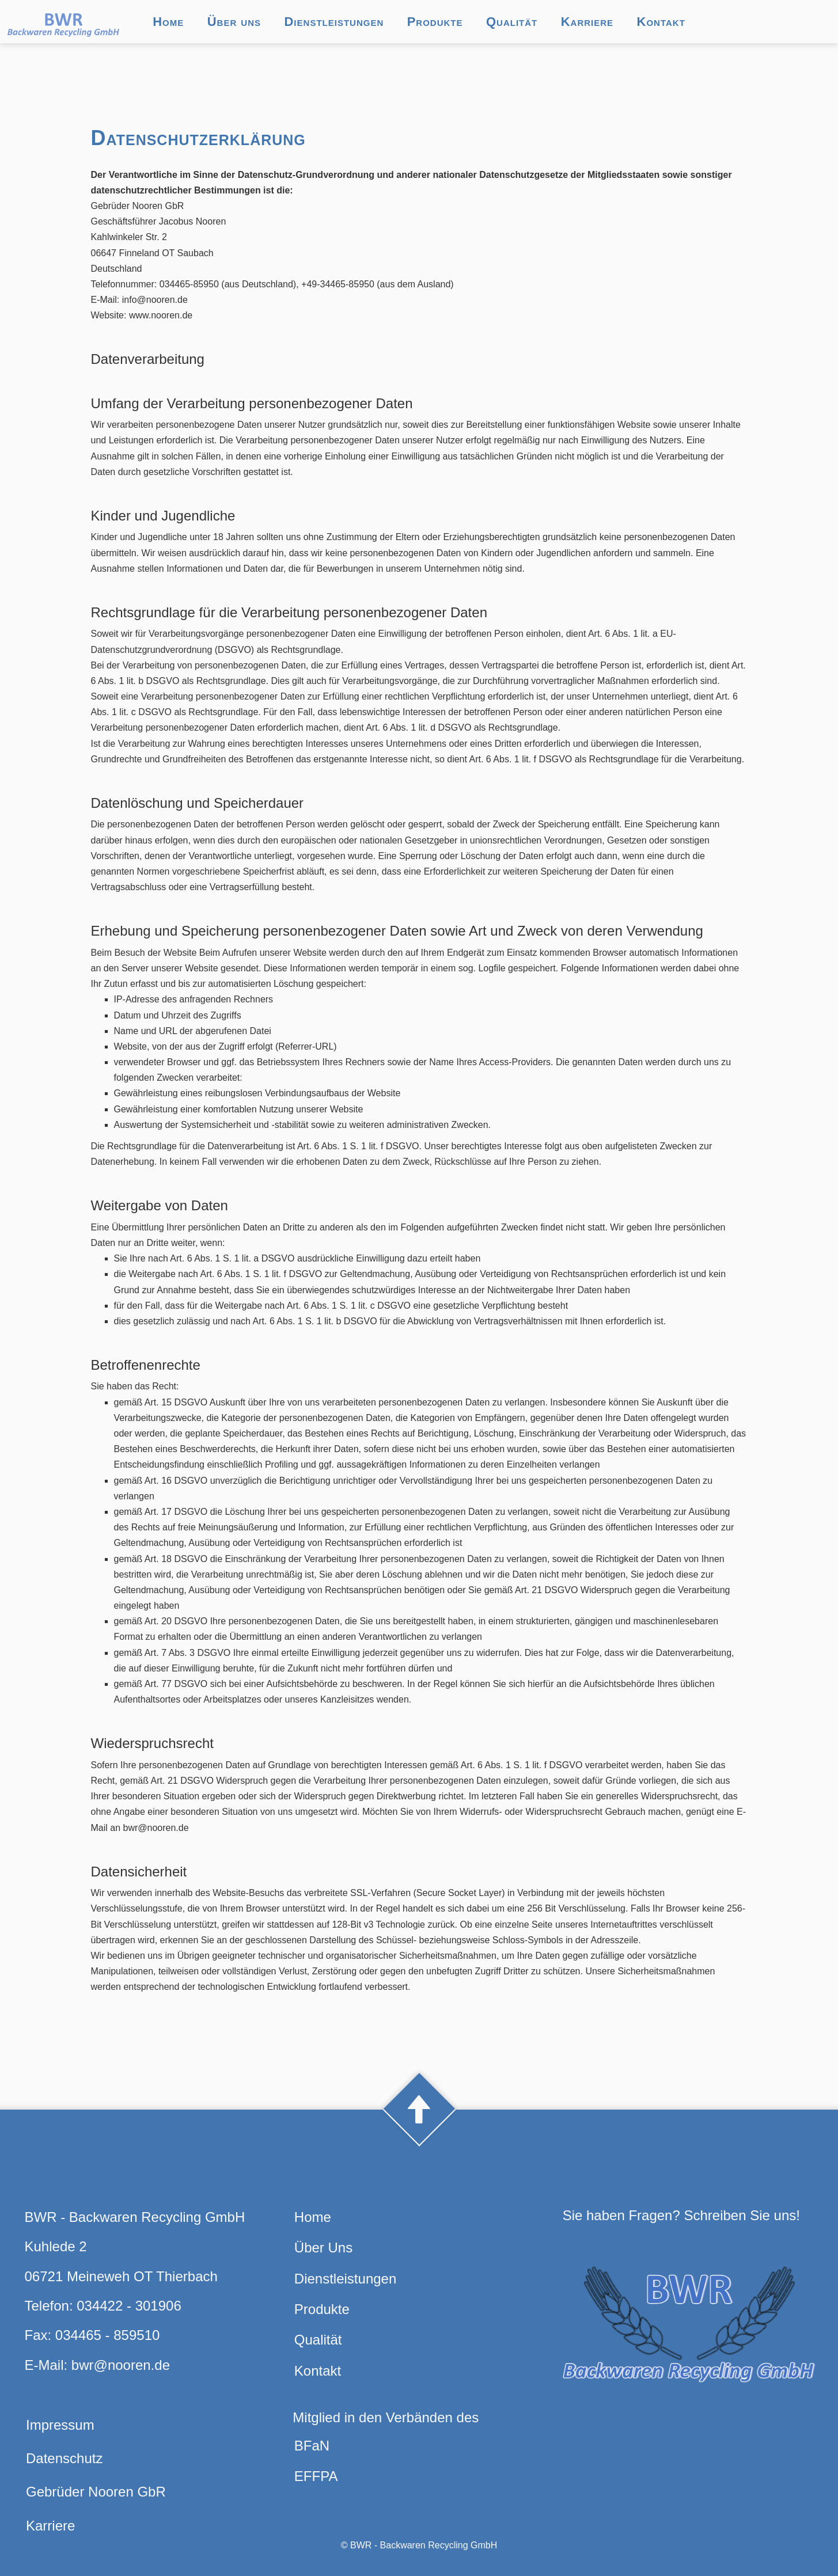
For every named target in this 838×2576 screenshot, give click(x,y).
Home (168, 21)
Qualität (511, 21)
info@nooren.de (155, 300)
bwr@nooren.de (120, 2365)
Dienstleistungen (334, 21)
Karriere (587, 21)
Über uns (234, 21)
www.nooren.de (160, 315)
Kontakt (661, 21)
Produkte (435, 21)
